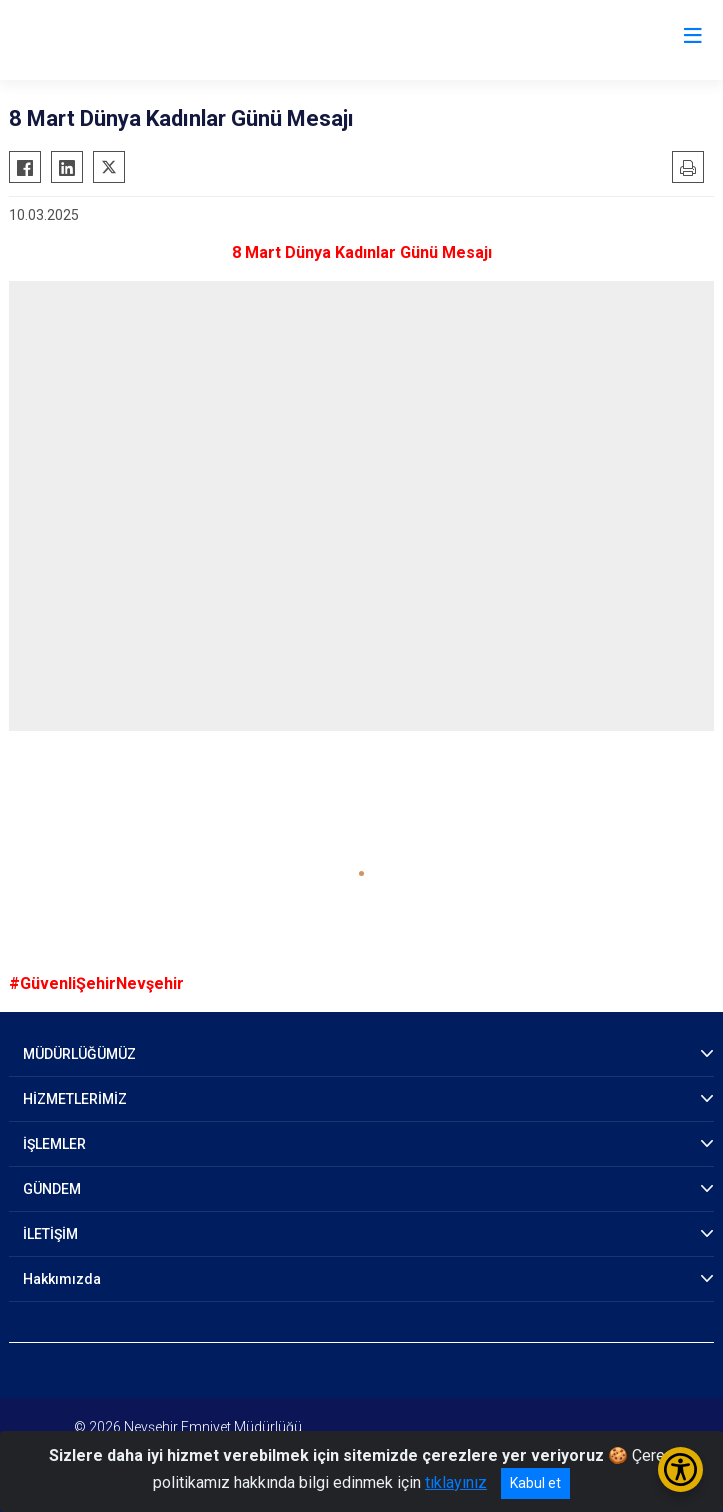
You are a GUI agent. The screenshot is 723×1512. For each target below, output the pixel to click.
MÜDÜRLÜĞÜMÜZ (79, 1054)
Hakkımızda (62, 1279)
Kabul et (535, 1483)
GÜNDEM (52, 1189)
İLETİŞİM (50, 1234)
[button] (361, 873)
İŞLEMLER (54, 1144)
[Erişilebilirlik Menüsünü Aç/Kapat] (680, 1469)
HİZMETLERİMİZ (75, 1099)
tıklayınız (456, 1482)
